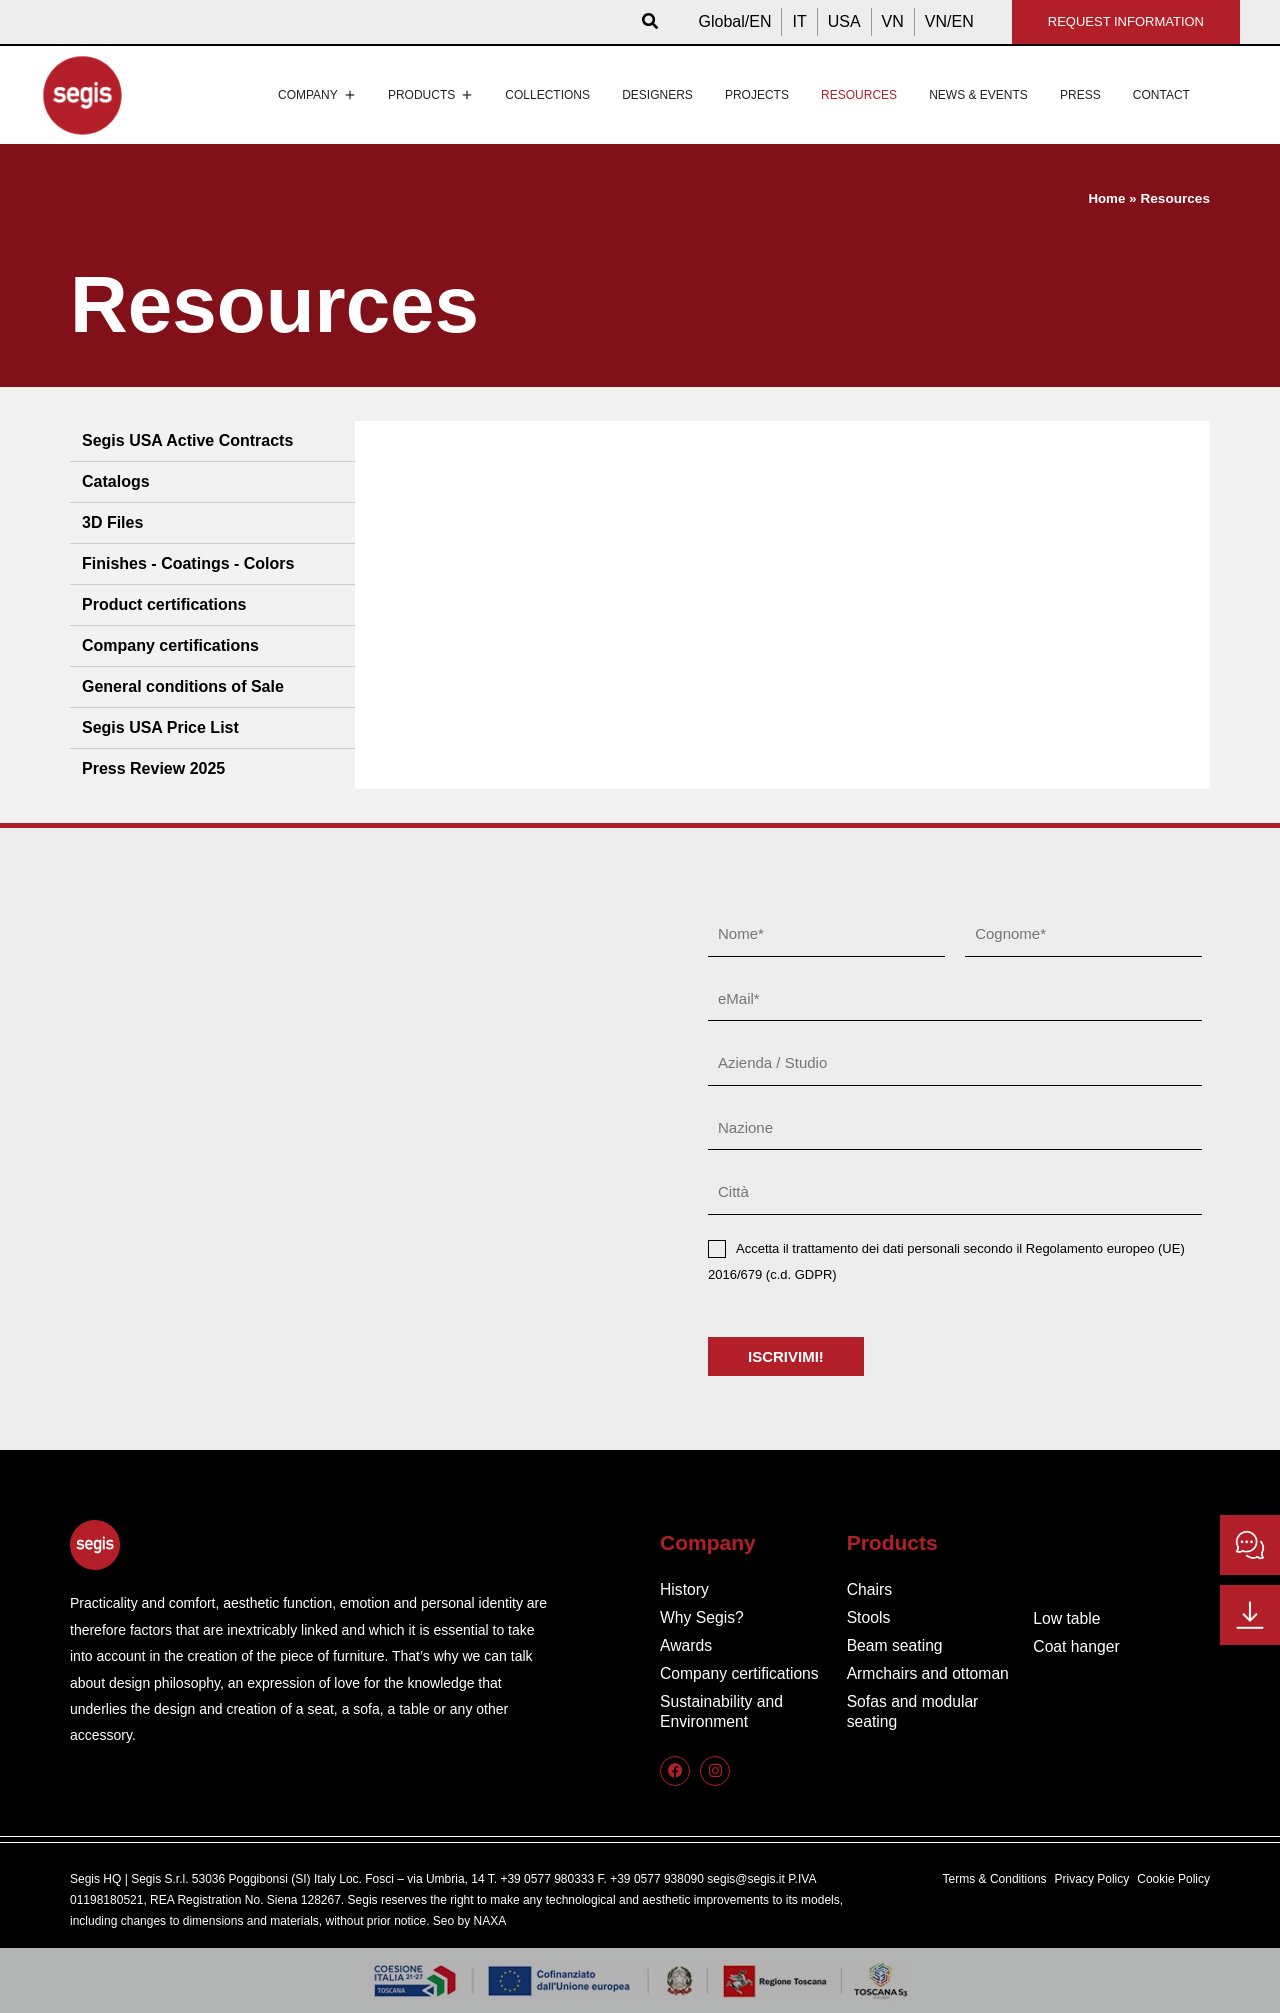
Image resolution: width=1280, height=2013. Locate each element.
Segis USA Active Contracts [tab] (187, 440)
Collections (547, 95)
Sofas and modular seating (914, 1711)
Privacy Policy (1092, 1879)
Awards (686, 1645)
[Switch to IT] (799, 22)
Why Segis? (702, 1617)
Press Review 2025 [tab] (153, 768)
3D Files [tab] (112, 522)
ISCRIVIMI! (786, 1356)
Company (317, 95)
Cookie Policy (1173, 1879)
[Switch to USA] (844, 22)
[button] (651, 22)
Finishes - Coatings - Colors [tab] (188, 563)
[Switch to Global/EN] (735, 22)
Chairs (870, 1589)
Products (430, 95)
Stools (869, 1617)
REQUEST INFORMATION (1126, 21)
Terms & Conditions (995, 1879)
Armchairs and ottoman (929, 1673)
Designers (657, 95)
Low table (1067, 1618)
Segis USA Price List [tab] (160, 727)
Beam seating (896, 1645)
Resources (859, 95)
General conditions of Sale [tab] (183, 686)
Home (1107, 198)
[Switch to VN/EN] (949, 22)
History (685, 1589)
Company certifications (741, 1673)
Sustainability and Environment (722, 1711)
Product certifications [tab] (164, 604)
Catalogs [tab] (116, 481)
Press (1080, 95)
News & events (978, 95)
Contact (1161, 95)
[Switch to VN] (893, 22)
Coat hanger (1077, 1646)
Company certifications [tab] (170, 645)
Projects (757, 95)
